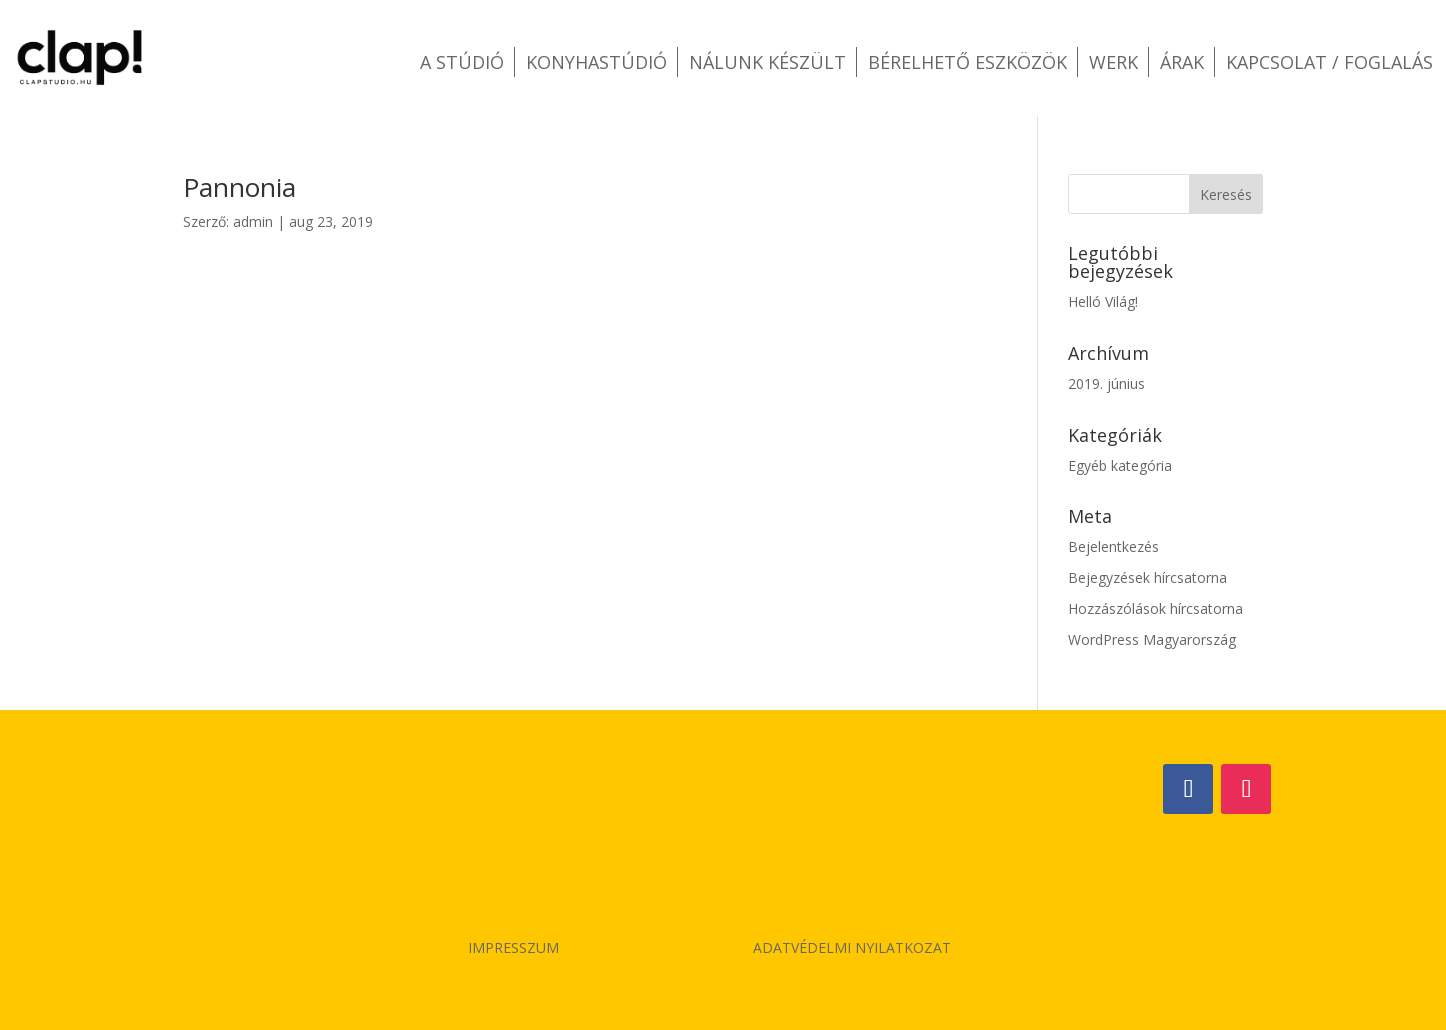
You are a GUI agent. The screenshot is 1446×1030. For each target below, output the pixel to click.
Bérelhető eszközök (967, 62)
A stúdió (462, 62)
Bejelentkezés (1113, 546)
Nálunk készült (767, 62)
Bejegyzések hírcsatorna (1147, 577)
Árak (1182, 62)
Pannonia (239, 187)
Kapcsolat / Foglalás (1329, 62)
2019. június (1106, 383)
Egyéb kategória (1120, 465)
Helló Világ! (1103, 301)
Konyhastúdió (596, 62)
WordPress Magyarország (1152, 639)
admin (253, 221)
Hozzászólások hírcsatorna (1155, 608)
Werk (1113, 62)
